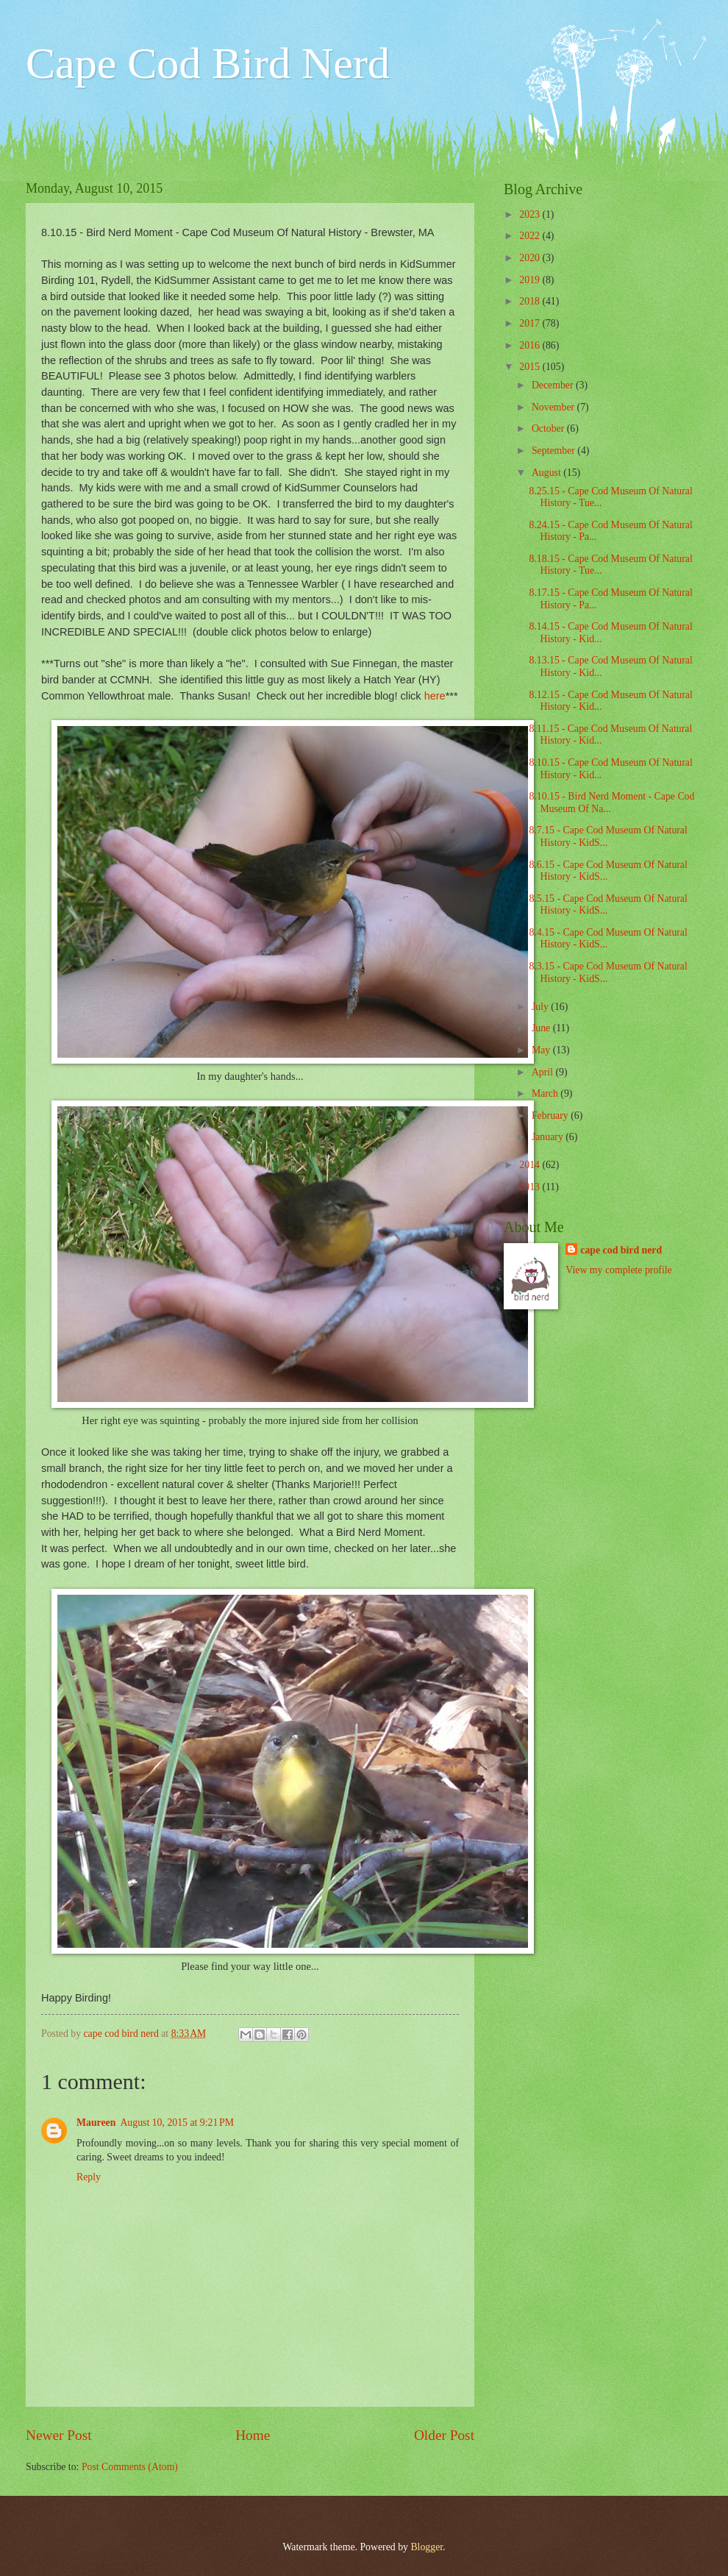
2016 (530, 345)
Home (252, 2435)
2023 (530, 214)
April (544, 1072)
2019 (530, 279)
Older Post (444, 2435)
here (435, 696)
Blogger (426, 2546)
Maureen (95, 2122)
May (542, 1050)
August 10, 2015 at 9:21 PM (177, 2122)
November (554, 407)
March (546, 1093)
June (542, 1027)
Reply (88, 2176)
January (548, 1136)
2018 (530, 301)
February (551, 1115)
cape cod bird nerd (621, 1250)
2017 (530, 323)
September (554, 450)
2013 (530, 1186)
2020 (530, 257)
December (554, 385)
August (547, 472)
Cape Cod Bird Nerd (208, 63)
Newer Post (59, 2435)
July (541, 1006)
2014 (530, 1164)
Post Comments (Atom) (130, 2466)
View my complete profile (618, 1269)
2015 (530, 366)
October (549, 428)
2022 (530, 235)
